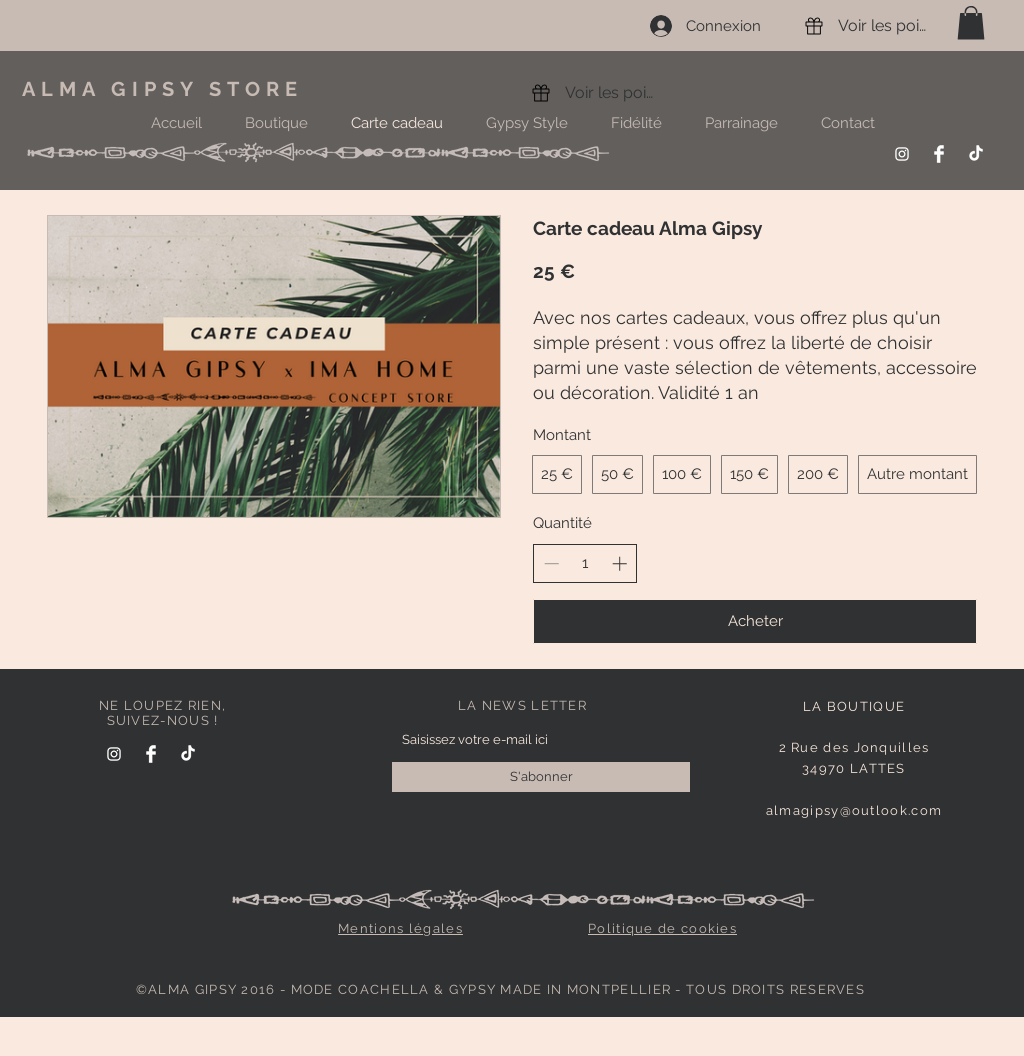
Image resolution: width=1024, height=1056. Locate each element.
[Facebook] (939, 154)
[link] (971, 22)
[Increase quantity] (619, 563)
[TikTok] (976, 154)
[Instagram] (902, 154)
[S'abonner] (541, 777)
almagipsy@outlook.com (854, 810)
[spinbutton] (585, 563)
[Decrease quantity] (551, 563)
